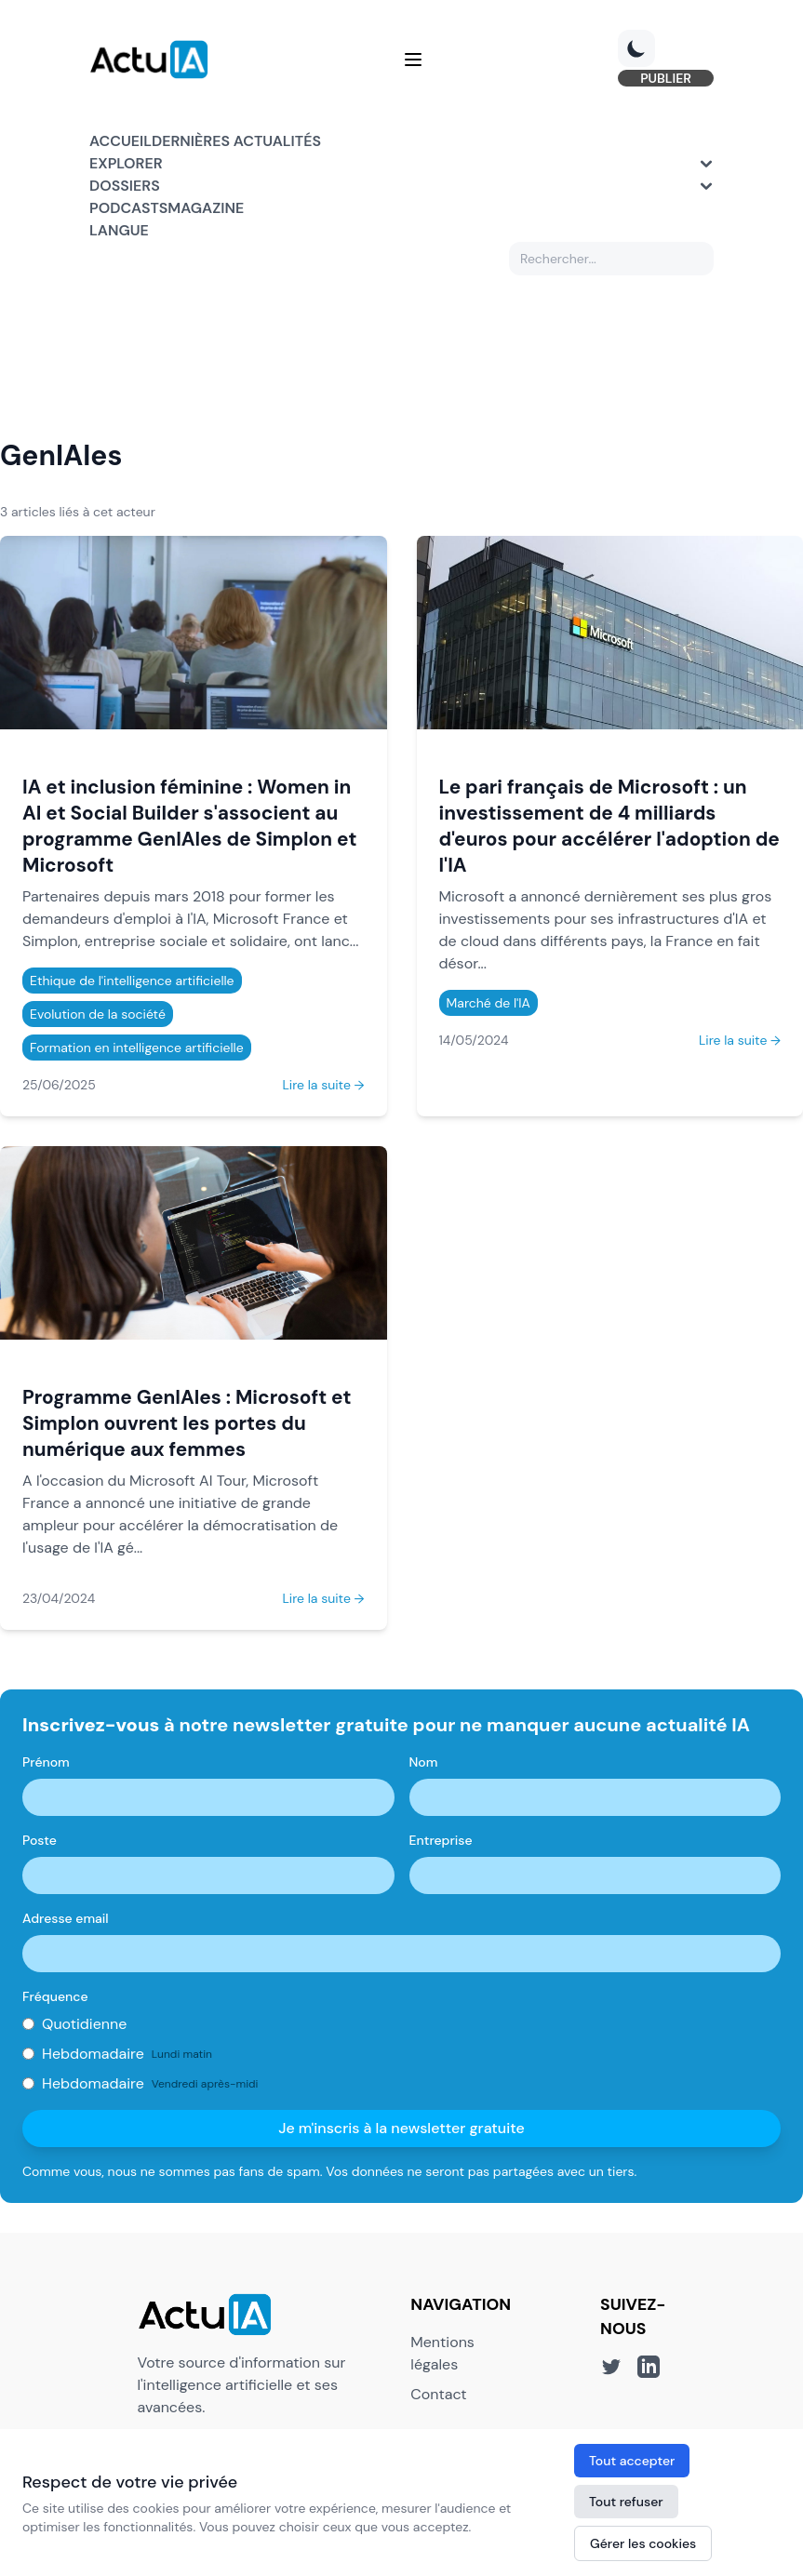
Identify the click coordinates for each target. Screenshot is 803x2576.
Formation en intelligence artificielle (137, 1047)
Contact (438, 2394)
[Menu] (413, 59)
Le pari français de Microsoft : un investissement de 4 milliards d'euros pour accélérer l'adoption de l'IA (609, 825)
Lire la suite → (323, 1084)
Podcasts (128, 208)
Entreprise (441, 1840)
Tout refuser (626, 2501)
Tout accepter (632, 2460)
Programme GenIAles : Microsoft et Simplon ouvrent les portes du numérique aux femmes (186, 1423)
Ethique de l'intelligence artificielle (132, 980)
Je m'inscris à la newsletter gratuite (401, 2128)
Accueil (120, 141)
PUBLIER (665, 78)
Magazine (205, 208)
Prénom (46, 1762)
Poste (39, 1840)
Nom (423, 1762)
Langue (119, 230)
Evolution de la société (98, 1014)
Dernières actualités (236, 141)
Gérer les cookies (643, 2543)
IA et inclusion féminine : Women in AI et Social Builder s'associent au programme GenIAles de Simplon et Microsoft (189, 825)
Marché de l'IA (488, 1002)
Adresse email (65, 1918)
